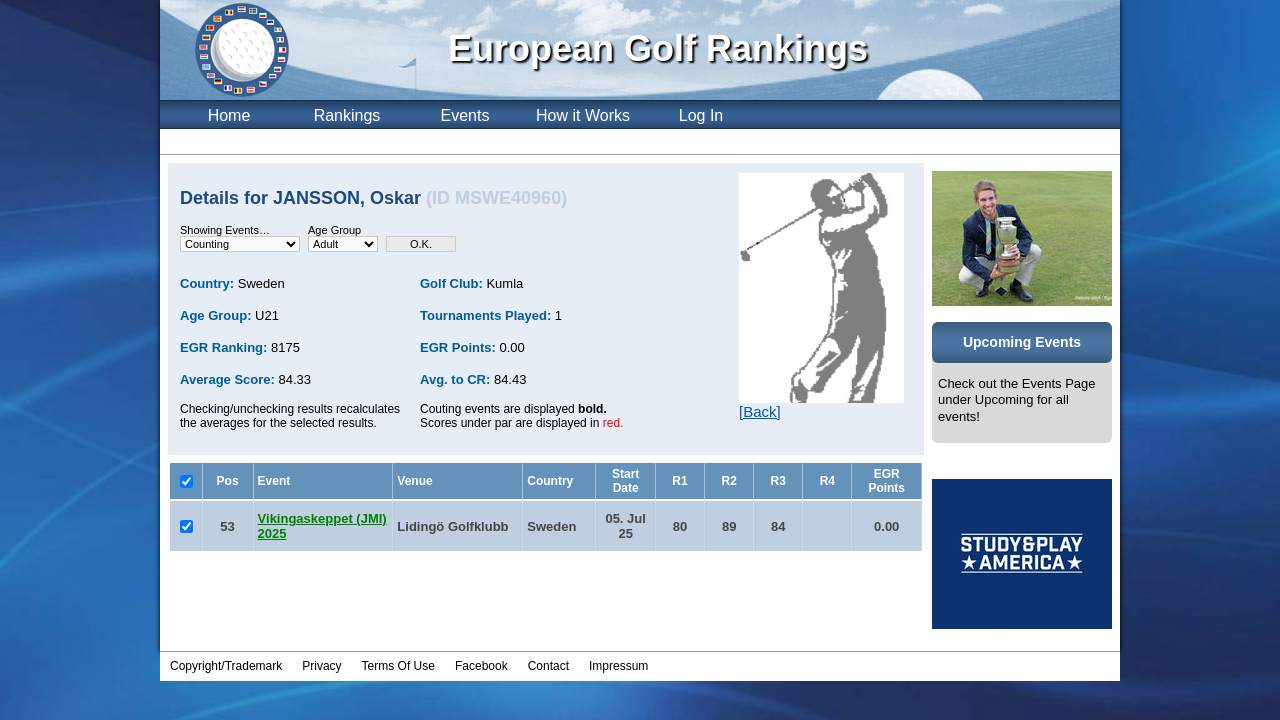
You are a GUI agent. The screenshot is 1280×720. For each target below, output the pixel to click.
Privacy (321, 666)
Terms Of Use (398, 666)
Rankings (347, 115)
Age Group (334, 230)
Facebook (481, 666)
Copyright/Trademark (226, 666)
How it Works (583, 115)
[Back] (760, 411)
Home (229, 115)
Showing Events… (225, 230)
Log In (701, 115)
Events (465, 115)
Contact (548, 666)
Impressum (618, 666)
